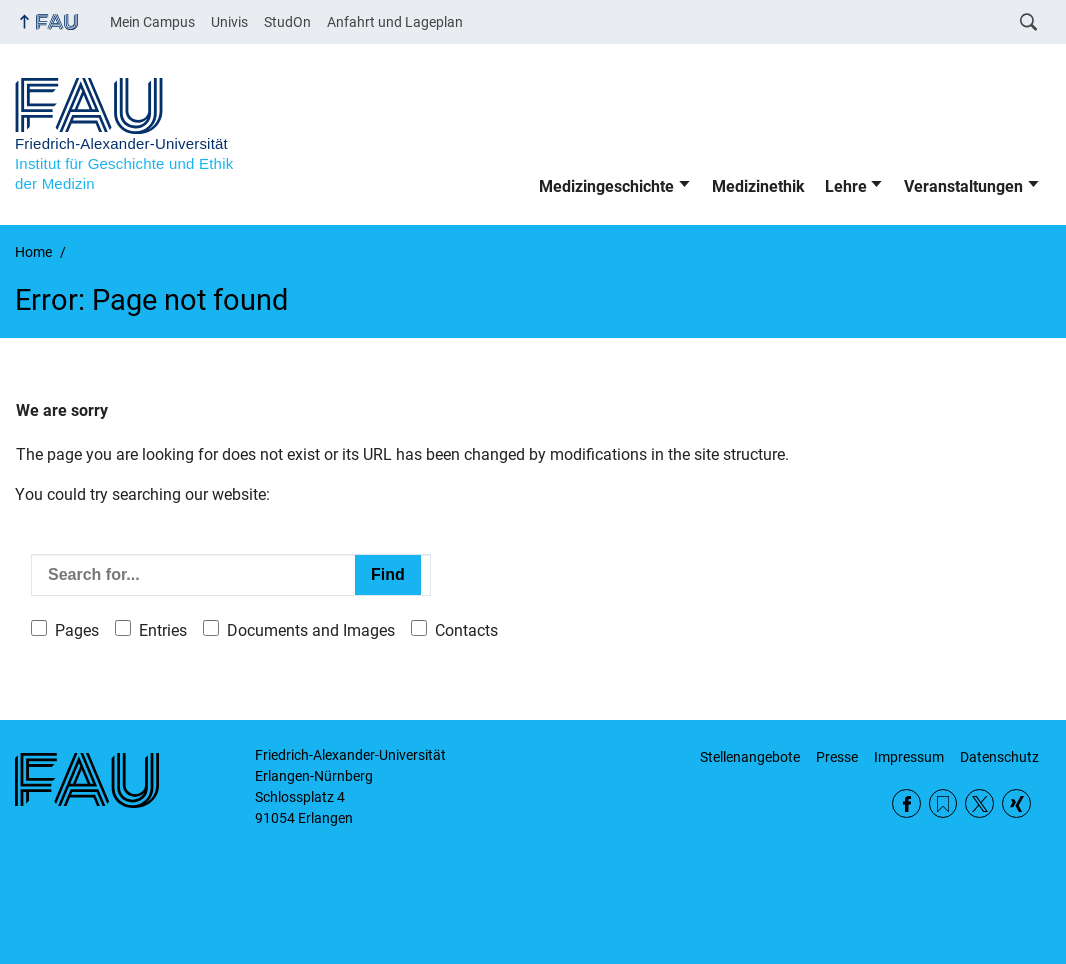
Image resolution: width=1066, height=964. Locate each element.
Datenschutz (999, 757)
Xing (1016, 803)
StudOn (287, 22)
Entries (163, 630)
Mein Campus (152, 22)
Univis (229, 22)
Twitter (979, 803)
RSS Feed (943, 803)
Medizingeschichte (606, 186)
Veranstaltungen (963, 186)
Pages (77, 630)
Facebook (906, 803)
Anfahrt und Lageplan (395, 22)
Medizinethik (758, 186)
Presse (837, 757)
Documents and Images (311, 630)
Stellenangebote (750, 757)
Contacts (466, 630)
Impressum (909, 757)
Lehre (846, 186)
